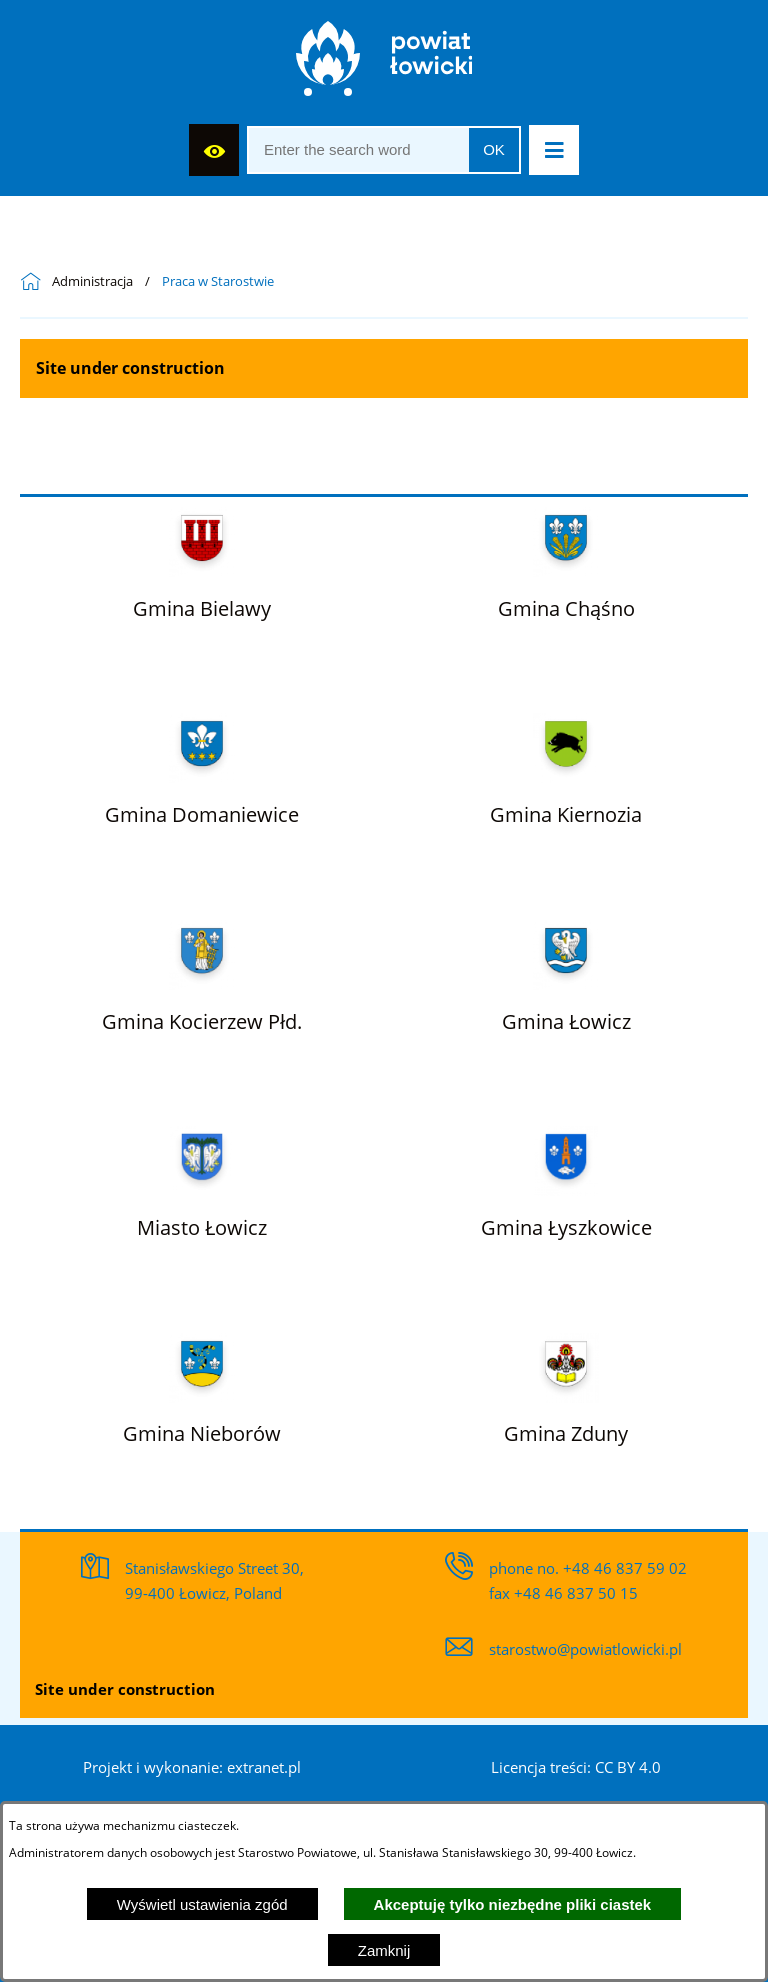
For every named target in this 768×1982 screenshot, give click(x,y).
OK (494, 149)
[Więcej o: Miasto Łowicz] (202, 1178)
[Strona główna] (384, 63)
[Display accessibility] (214, 150)
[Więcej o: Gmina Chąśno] (566, 559)
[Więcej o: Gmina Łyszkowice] (566, 1178)
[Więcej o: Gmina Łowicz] (566, 972)
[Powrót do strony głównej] (36, 282)
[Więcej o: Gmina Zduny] (566, 1385)
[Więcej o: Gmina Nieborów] (202, 1385)
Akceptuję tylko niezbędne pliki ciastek (513, 1904)
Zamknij (384, 1950)
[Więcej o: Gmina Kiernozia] (566, 765)
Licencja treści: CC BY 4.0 (576, 1767)
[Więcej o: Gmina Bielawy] (202, 559)
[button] (554, 150)
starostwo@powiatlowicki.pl (585, 1649)
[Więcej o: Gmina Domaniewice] (202, 765)
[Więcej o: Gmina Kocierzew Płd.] (202, 972)
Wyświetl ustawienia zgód (202, 1904)
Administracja (92, 282)
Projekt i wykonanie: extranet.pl (192, 1767)
